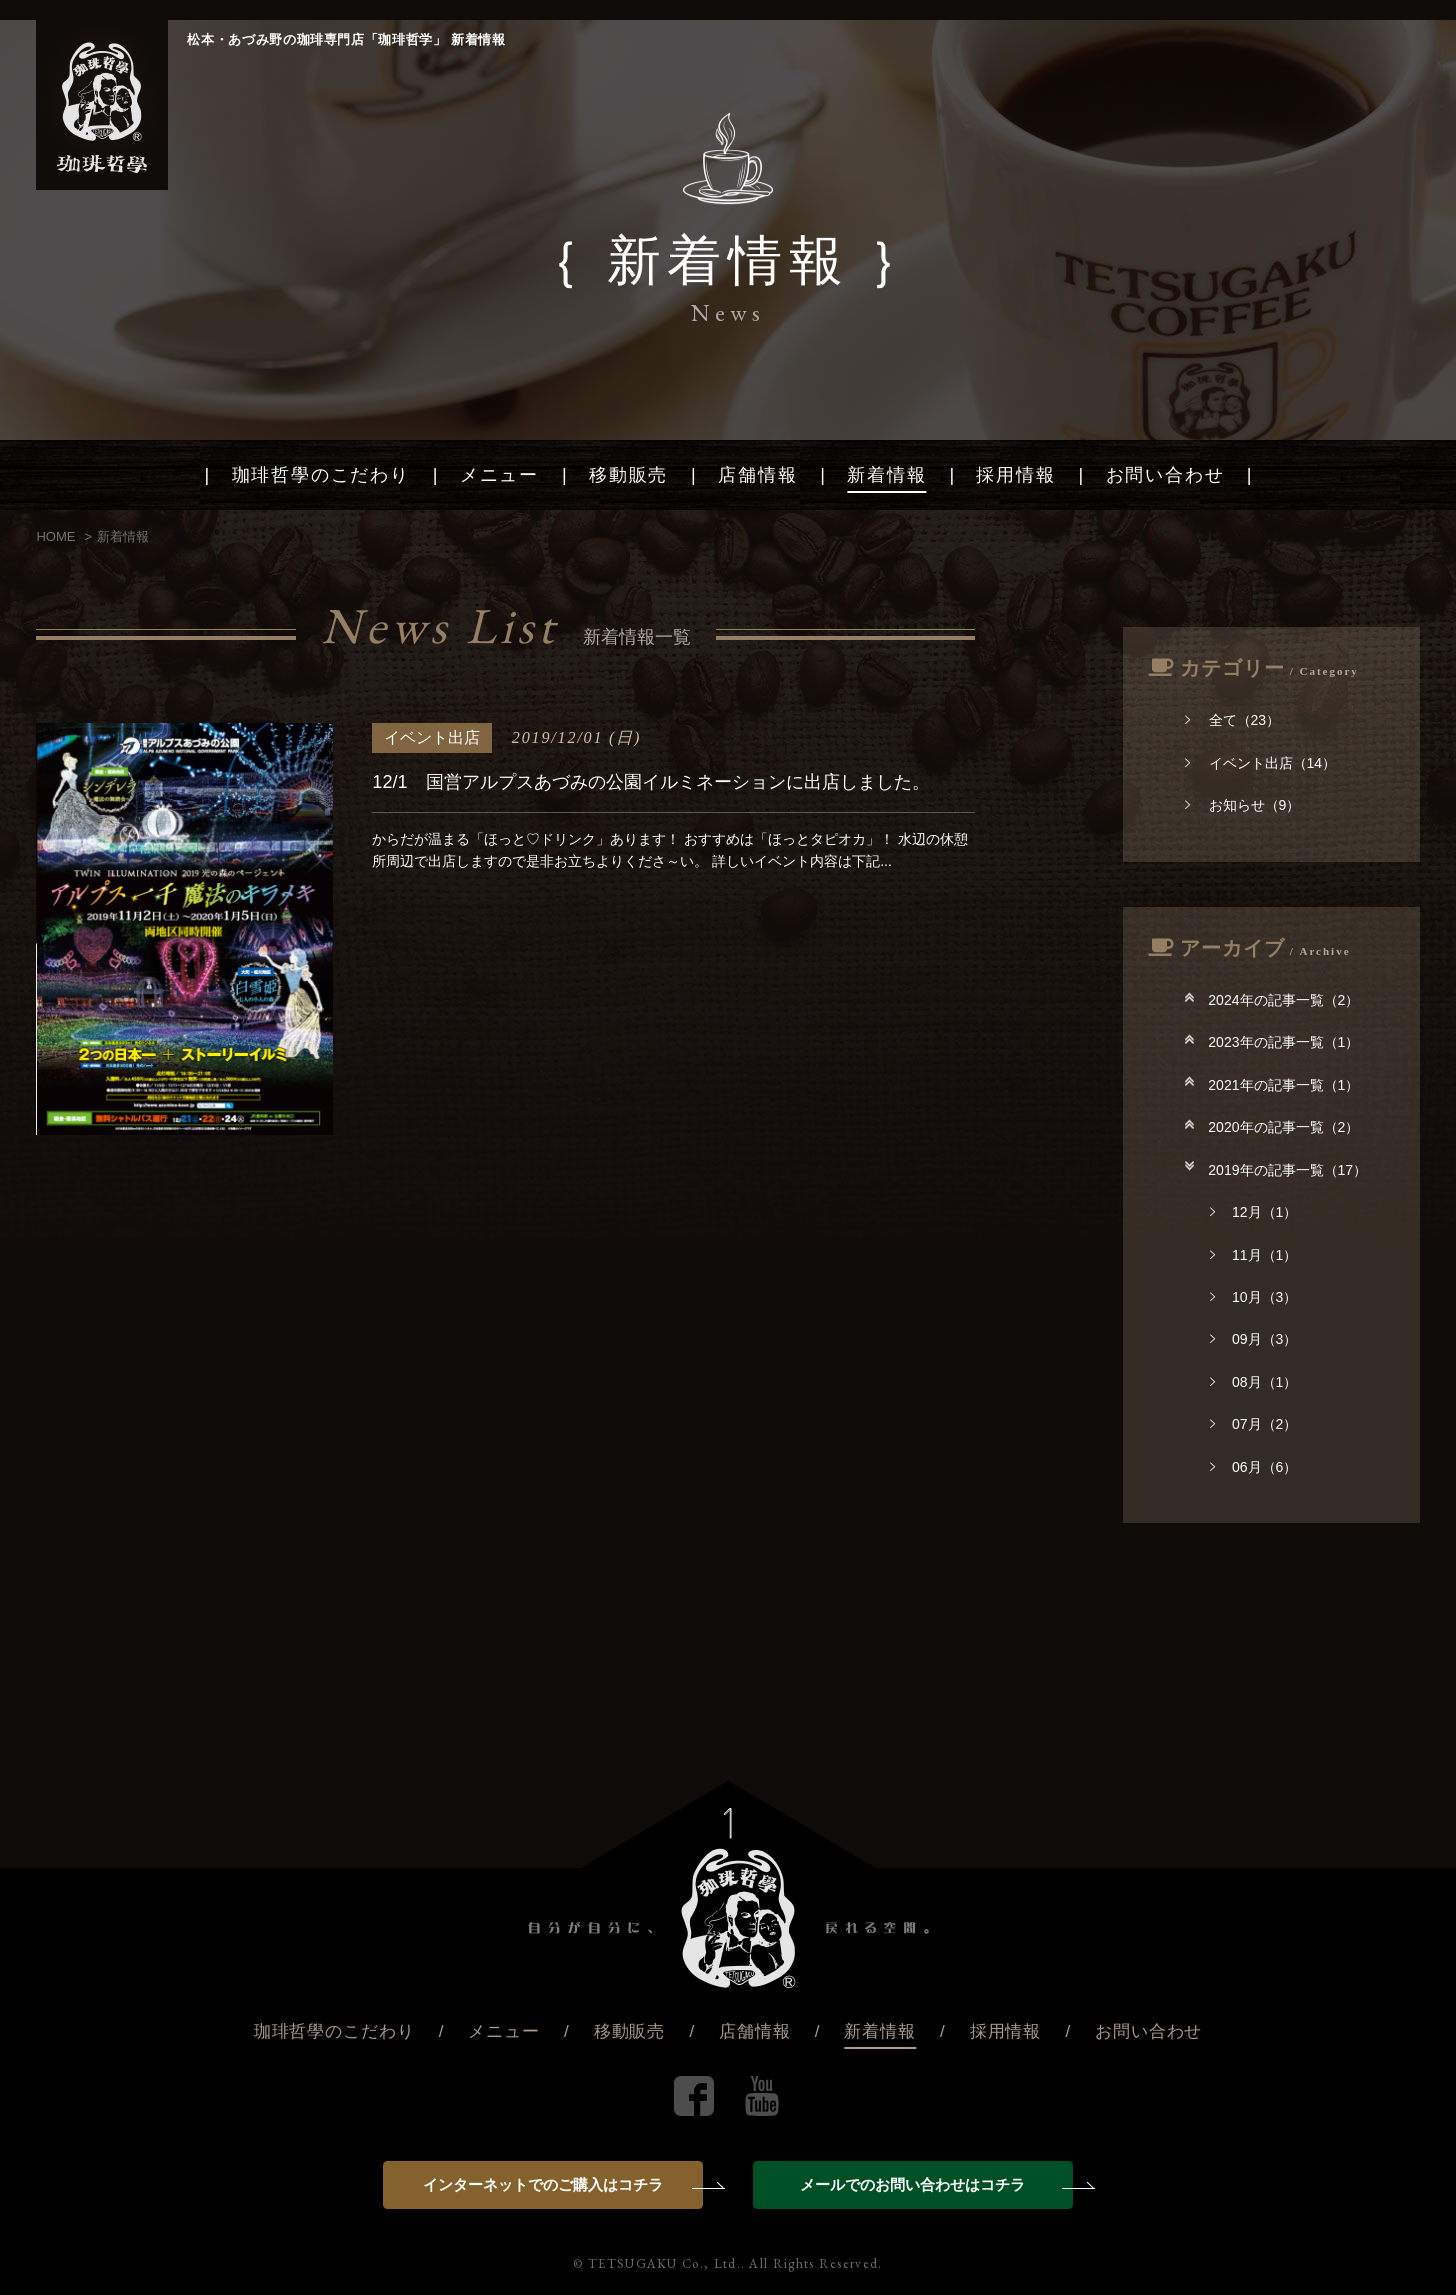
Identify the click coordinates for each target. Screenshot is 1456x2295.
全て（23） (1232, 720)
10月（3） (1253, 1297)
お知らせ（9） (1242, 805)
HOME (55, 536)
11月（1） (1253, 1255)
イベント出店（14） (1260, 763)
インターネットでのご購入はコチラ (563, 2184)
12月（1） (1253, 1212)
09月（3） (1253, 1339)
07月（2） (1253, 1424)
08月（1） (1253, 1382)
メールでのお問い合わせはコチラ (936, 2184)
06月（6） (1253, 1467)
